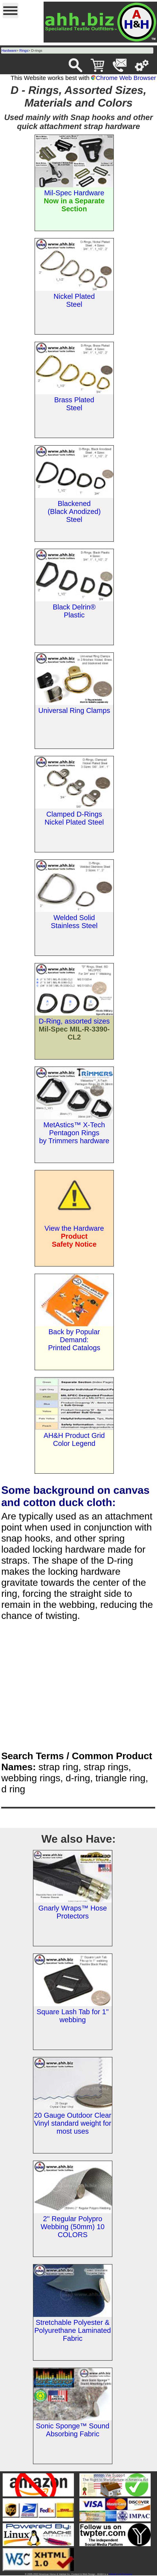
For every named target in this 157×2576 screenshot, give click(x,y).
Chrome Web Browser (123, 78)
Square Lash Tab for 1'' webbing (73, 2016)
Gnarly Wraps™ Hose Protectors (72, 1913)
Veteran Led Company (120, 2575)
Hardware (8, 51)
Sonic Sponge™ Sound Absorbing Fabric (72, 2430)
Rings (23, 51)
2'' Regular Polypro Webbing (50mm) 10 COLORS (73, 2227)
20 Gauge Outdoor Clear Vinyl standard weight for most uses (72, 2124)
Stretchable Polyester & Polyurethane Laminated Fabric (72, 2331)
